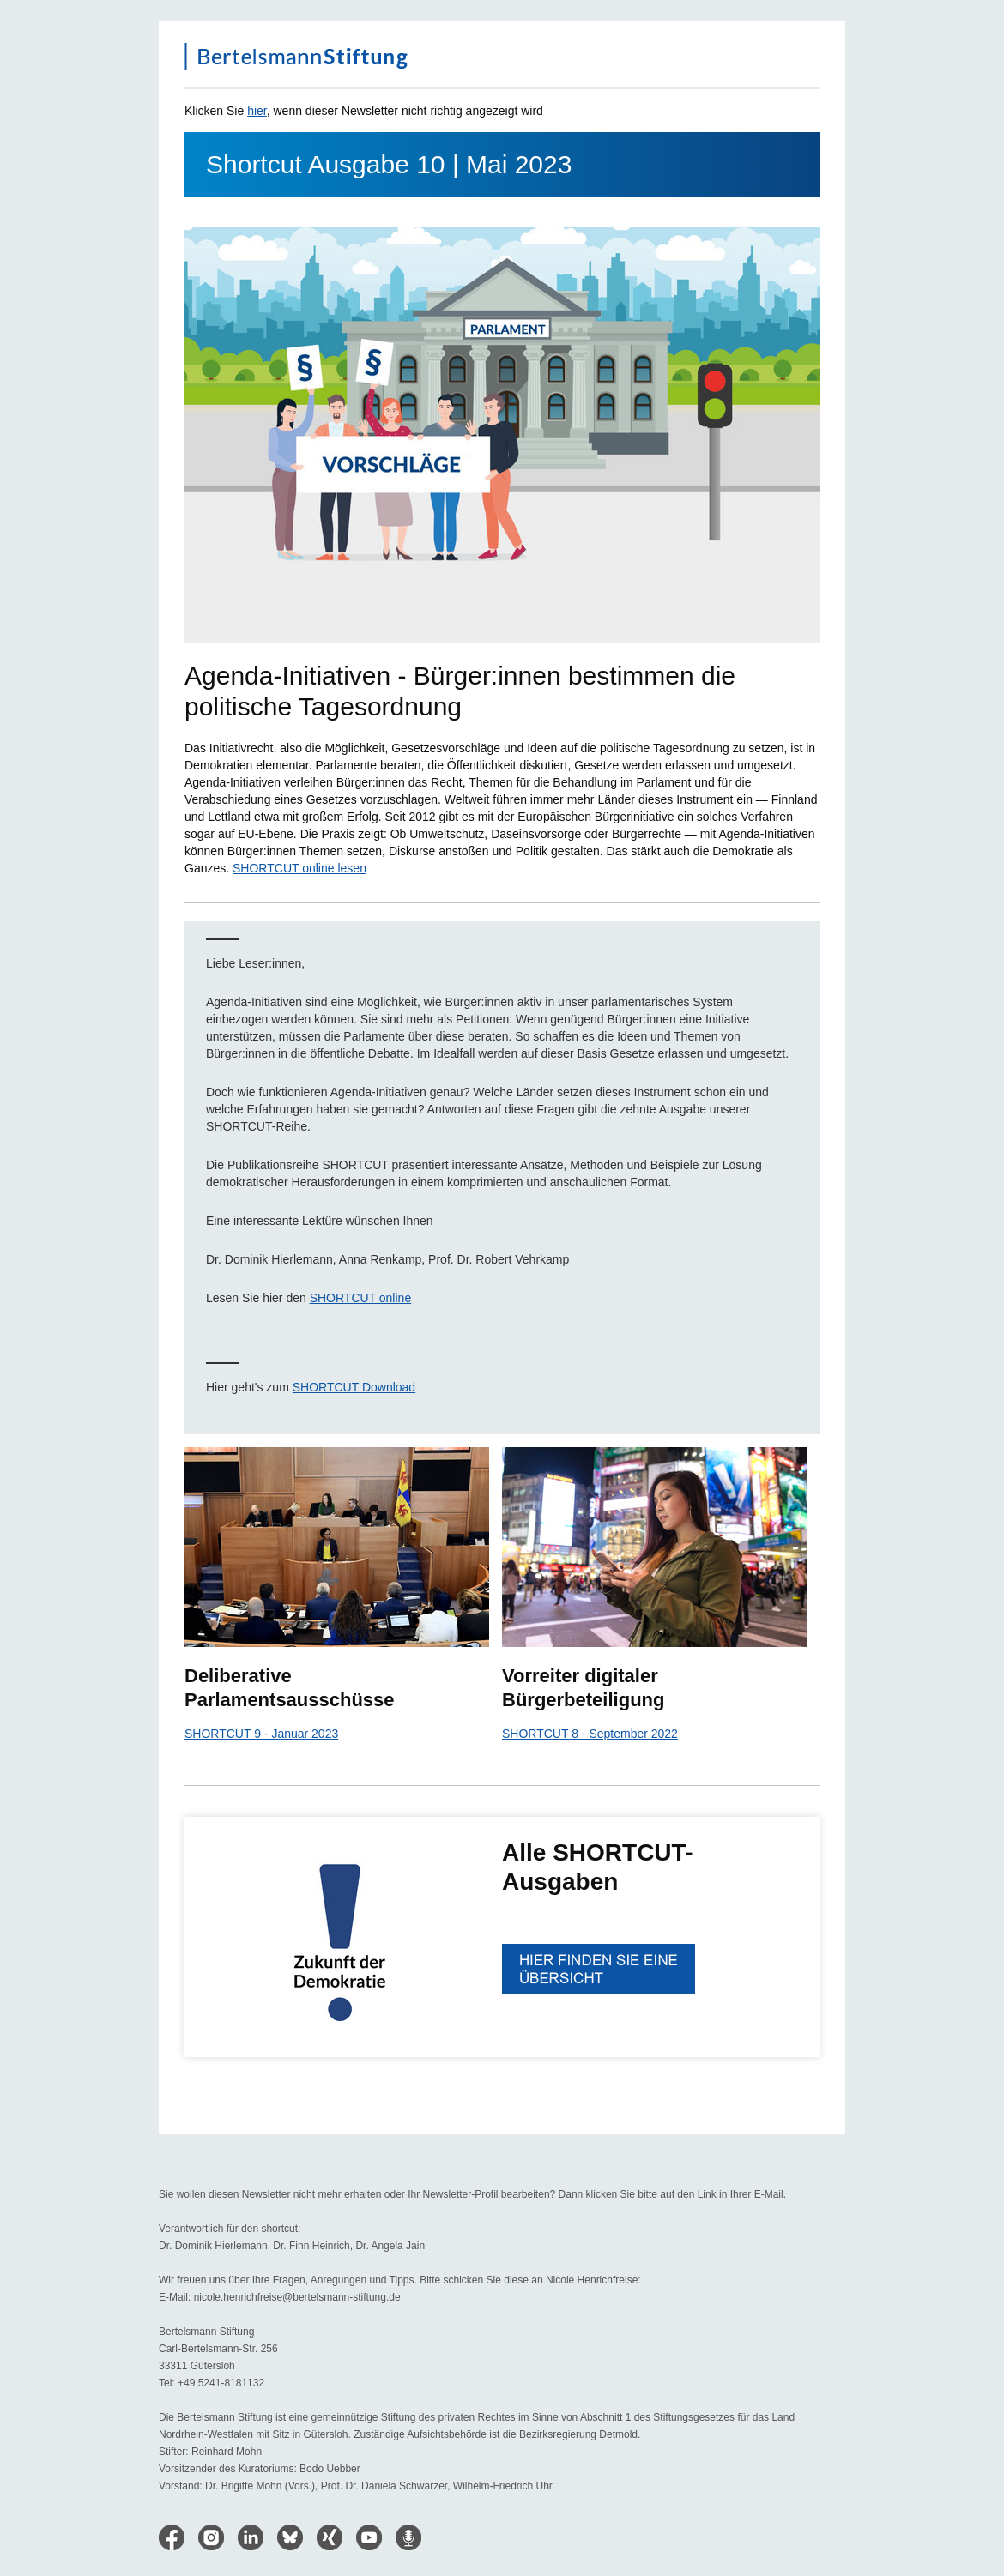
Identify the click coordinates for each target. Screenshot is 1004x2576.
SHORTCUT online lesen (299, 868)
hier (257, 111)
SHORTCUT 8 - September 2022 (590, 1733)
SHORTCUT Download (354, 1387)
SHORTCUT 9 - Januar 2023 (261, 1733)
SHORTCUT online (361, 1298)
